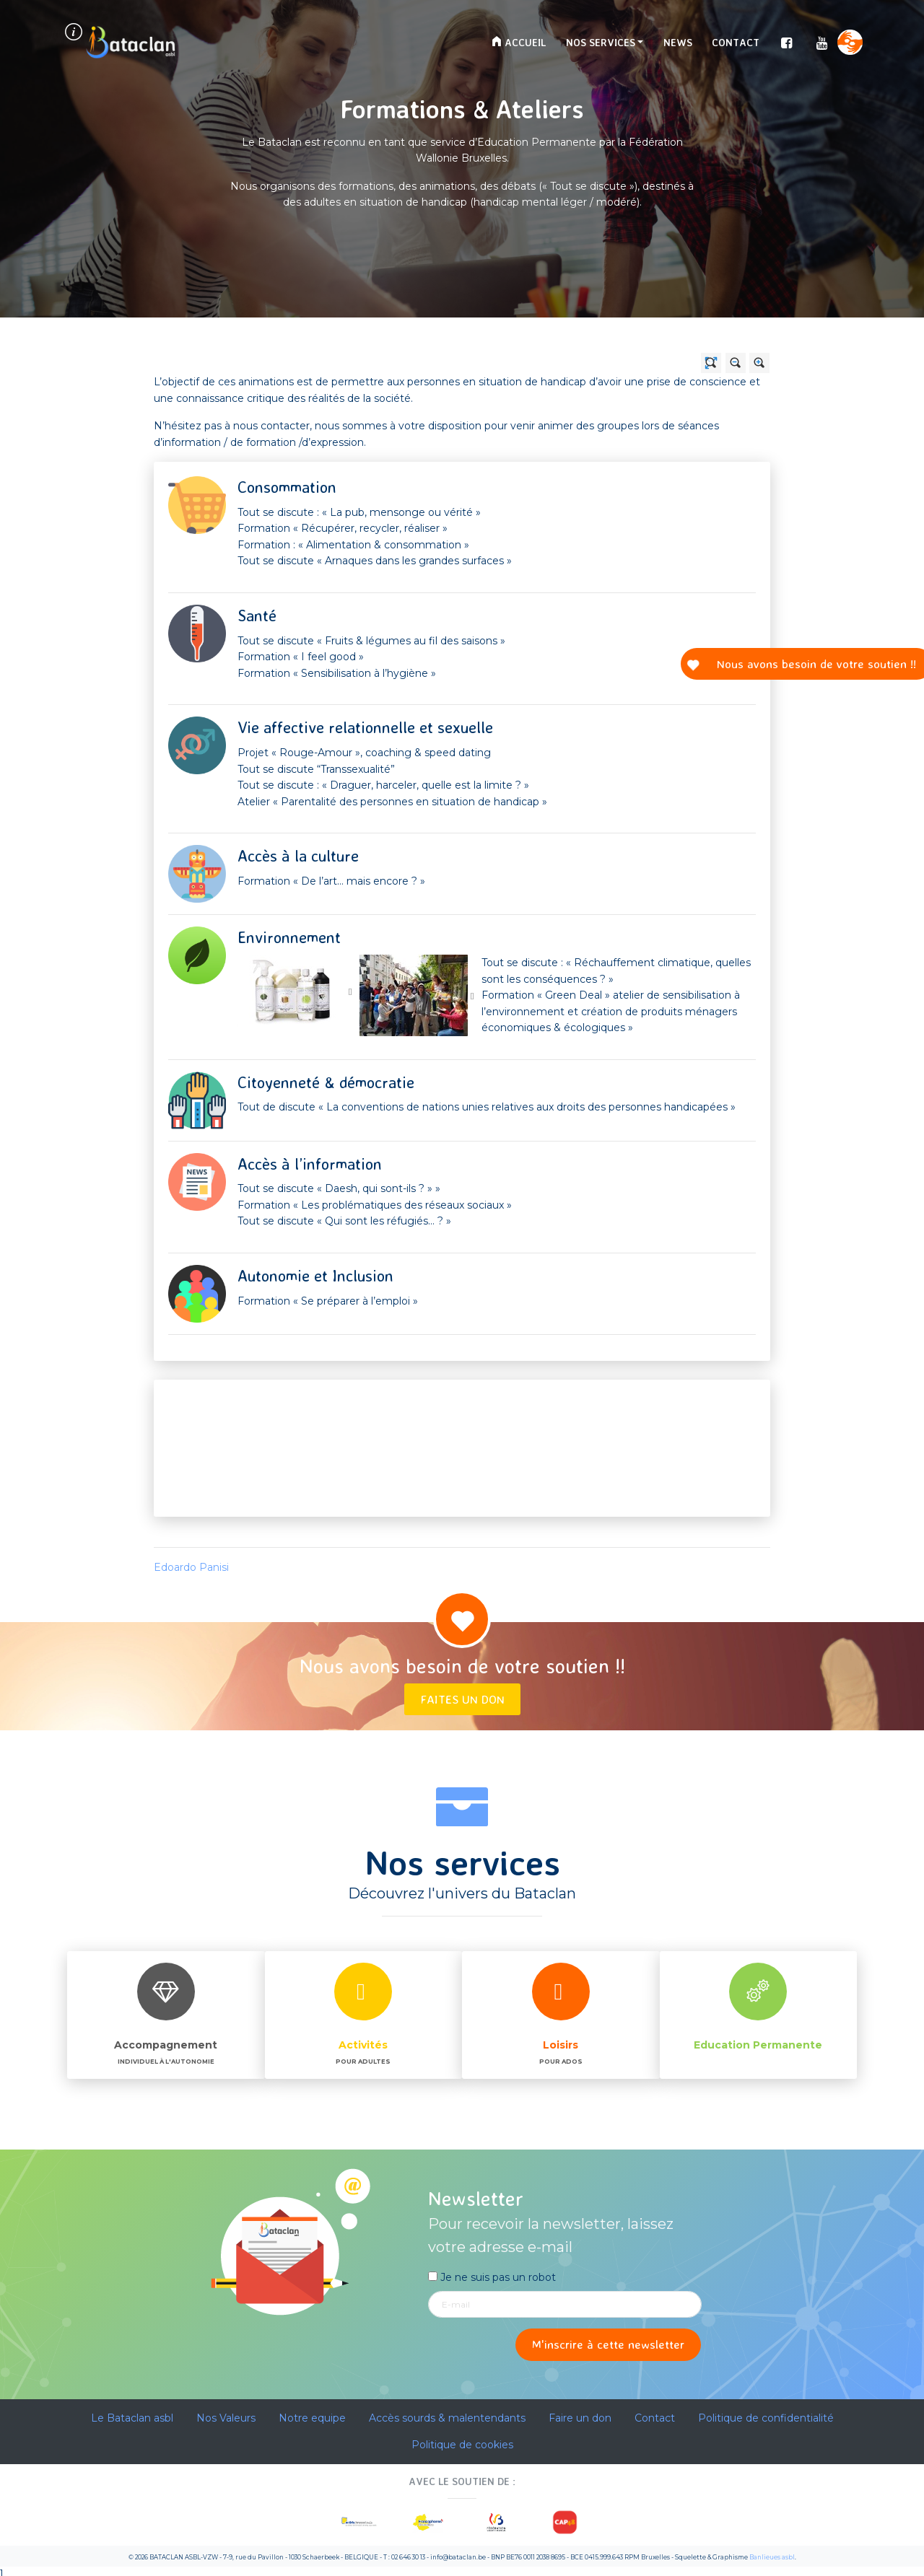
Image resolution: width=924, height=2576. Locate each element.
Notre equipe (312, 2417)
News (677, 42)
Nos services (600, 42)
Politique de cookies (462, 2444)
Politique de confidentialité (766, 2417)
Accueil (519, 42)
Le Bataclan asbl (132, 2417)
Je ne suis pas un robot (492, 2277)
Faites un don (462, 1699)
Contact (735, 42)
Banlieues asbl (772, 2557)
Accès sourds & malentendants (447, 2417)
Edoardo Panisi (191, 1567)
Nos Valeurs (226, 2417)
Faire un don (580, 2417)
